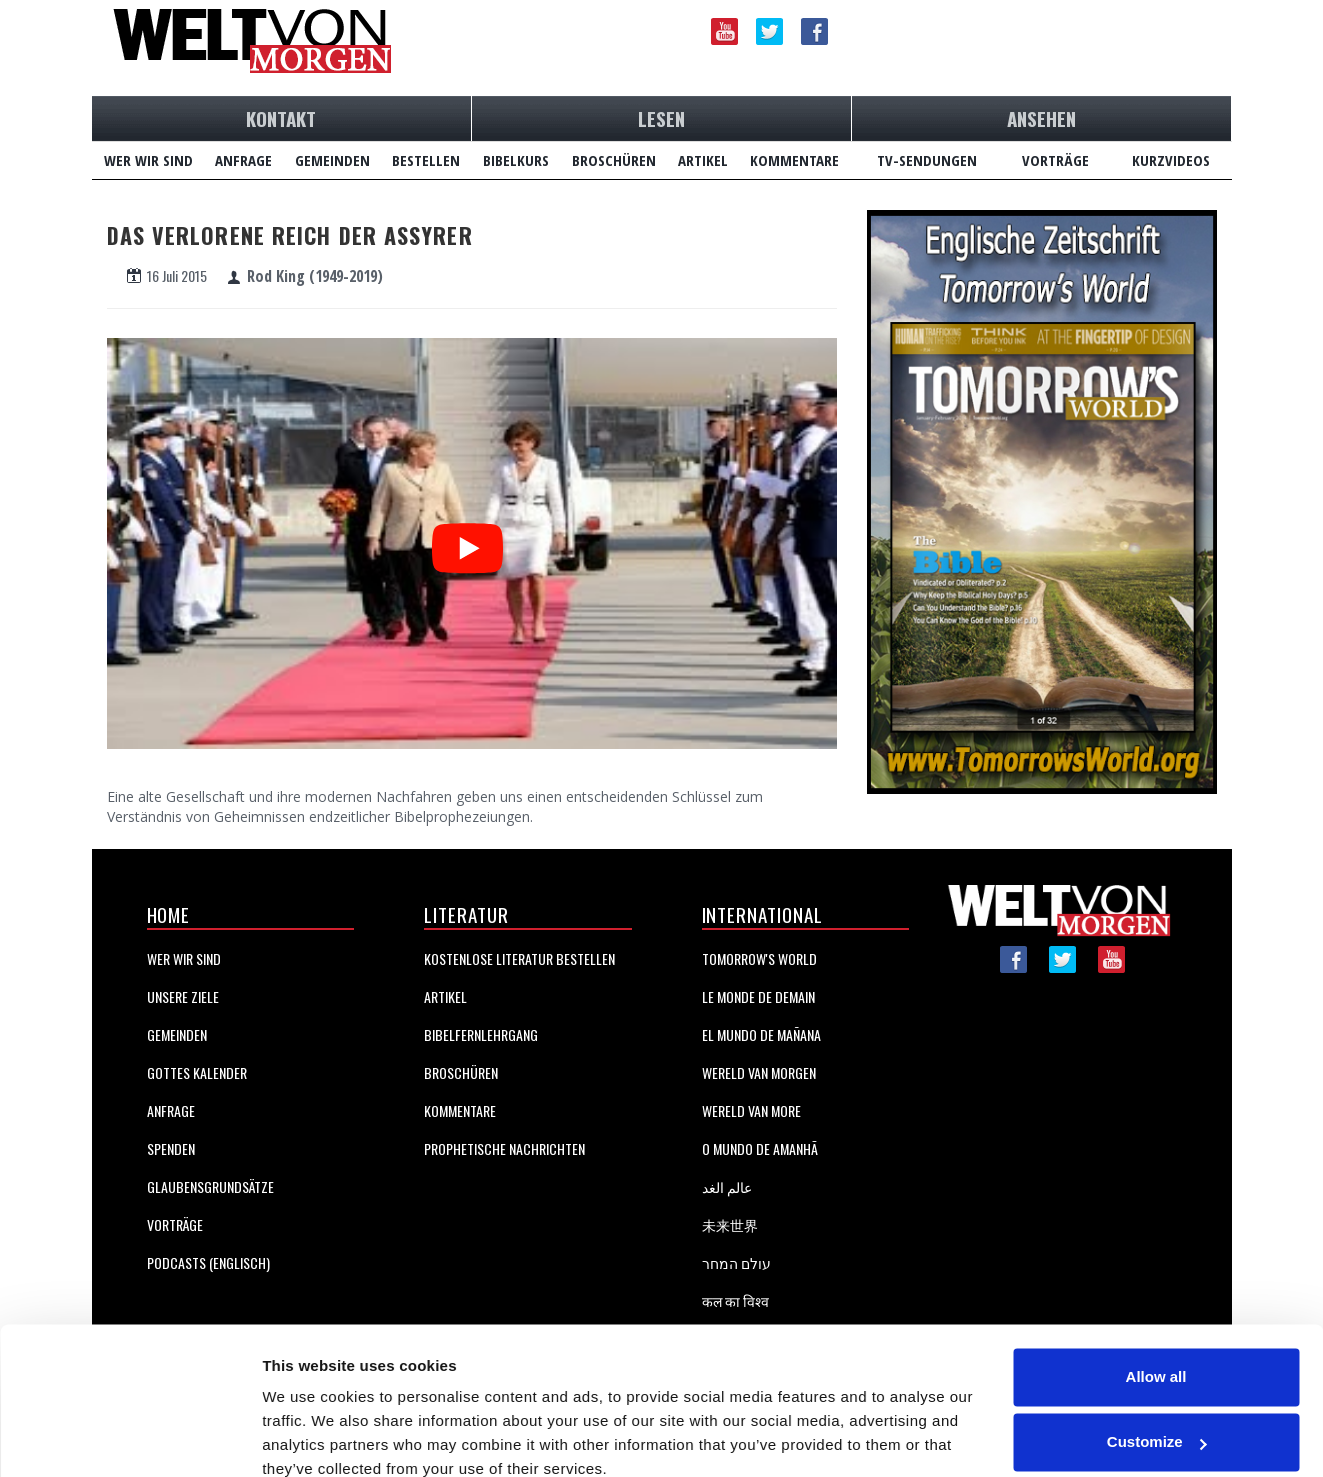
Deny (1156, 1421)
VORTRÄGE (1055, 160)
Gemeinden (177, 1034)
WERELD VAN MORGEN (759, 1072)
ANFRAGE (243, 160)
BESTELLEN (426, 160)
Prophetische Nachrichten (504, 1148)
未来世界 (730, 1224)
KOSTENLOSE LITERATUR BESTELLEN (519, 958)
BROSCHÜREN (614, 160)
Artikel (445, 996)
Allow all (1156, 1290)
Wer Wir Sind (184, 958)
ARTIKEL (703, 160)
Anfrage (171, 1110)
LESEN (661, 118)
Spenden (171, 1148)
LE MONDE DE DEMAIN (758, 996)
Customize (1157, 1355)
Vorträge (175, 1224)
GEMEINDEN (332, 160)
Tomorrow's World (759, 958)
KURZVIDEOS (1171, 160)
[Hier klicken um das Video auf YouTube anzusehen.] (467, 540)
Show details (308, 1437)
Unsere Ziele (183, 996)
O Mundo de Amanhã (760, 1148)
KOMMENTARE (794, 160)
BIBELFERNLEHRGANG (481, 1034)
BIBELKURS (516, 160)
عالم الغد (727, 1186)
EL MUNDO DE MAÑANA (761, 1034)
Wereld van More (751, 1110)
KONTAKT (281, 118)
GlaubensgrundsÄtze (210, 1186)
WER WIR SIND (148, 160)
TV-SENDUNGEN (927, 160)
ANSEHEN (1041, 118)
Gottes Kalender (197, 1072)
